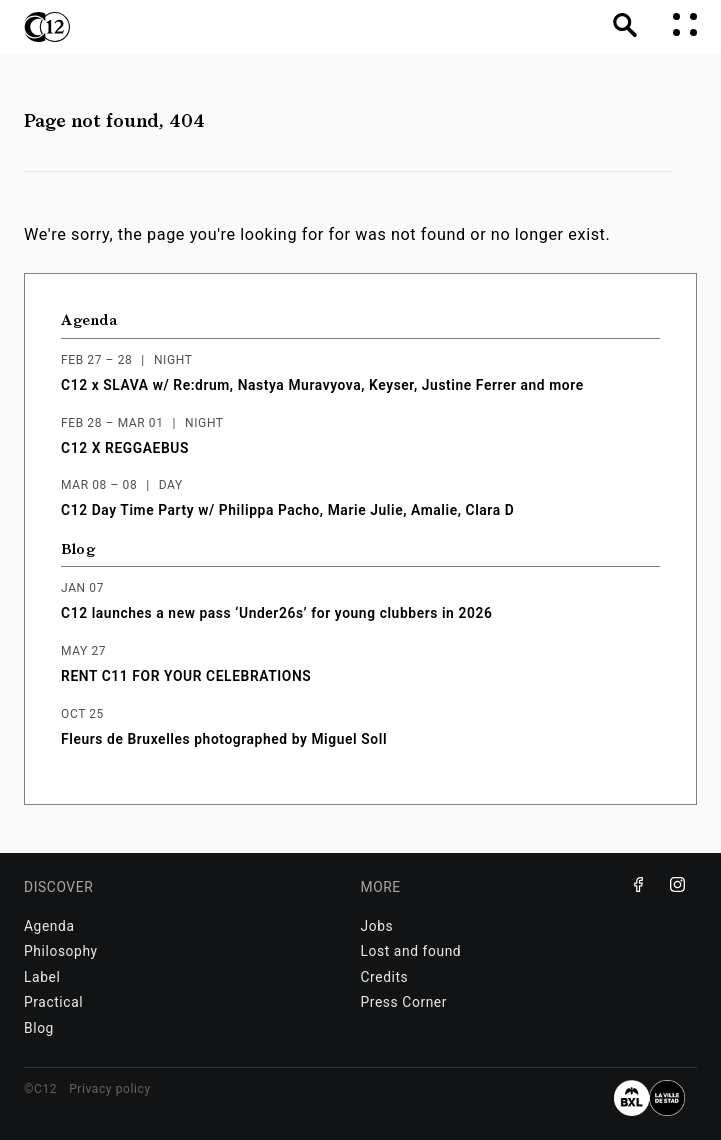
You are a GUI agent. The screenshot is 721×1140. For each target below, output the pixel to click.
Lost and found (411, 951)
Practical (53, 1002)
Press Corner (404, 1002)
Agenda (89, 320)
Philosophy (61, 951)
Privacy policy (110, 1089)
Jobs (377, 926)
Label (42, 977)
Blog (78, 549)
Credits (385, 977)
